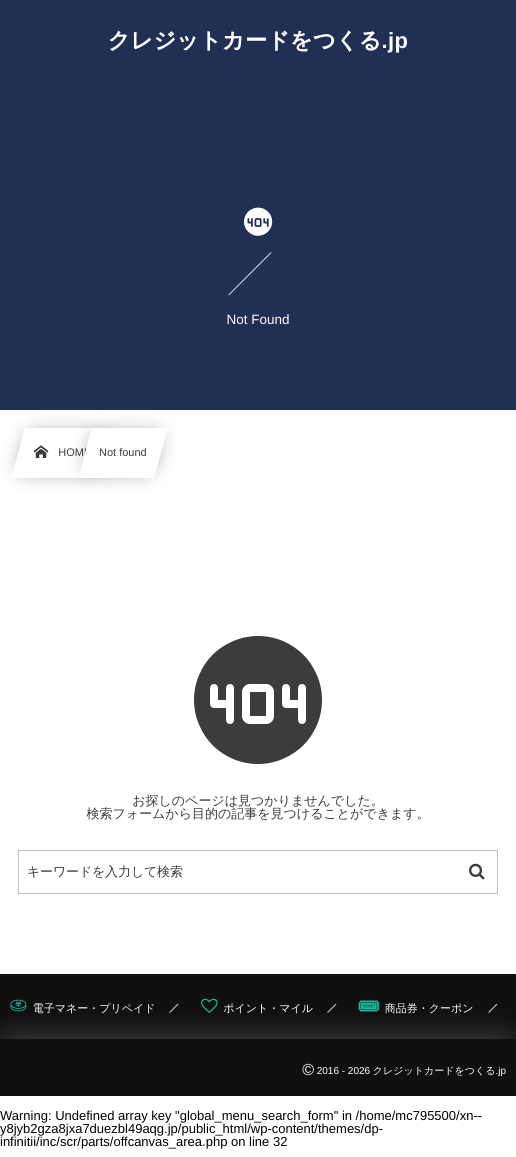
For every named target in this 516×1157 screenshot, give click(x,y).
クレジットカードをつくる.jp (258, 41)
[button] (463, 27)
